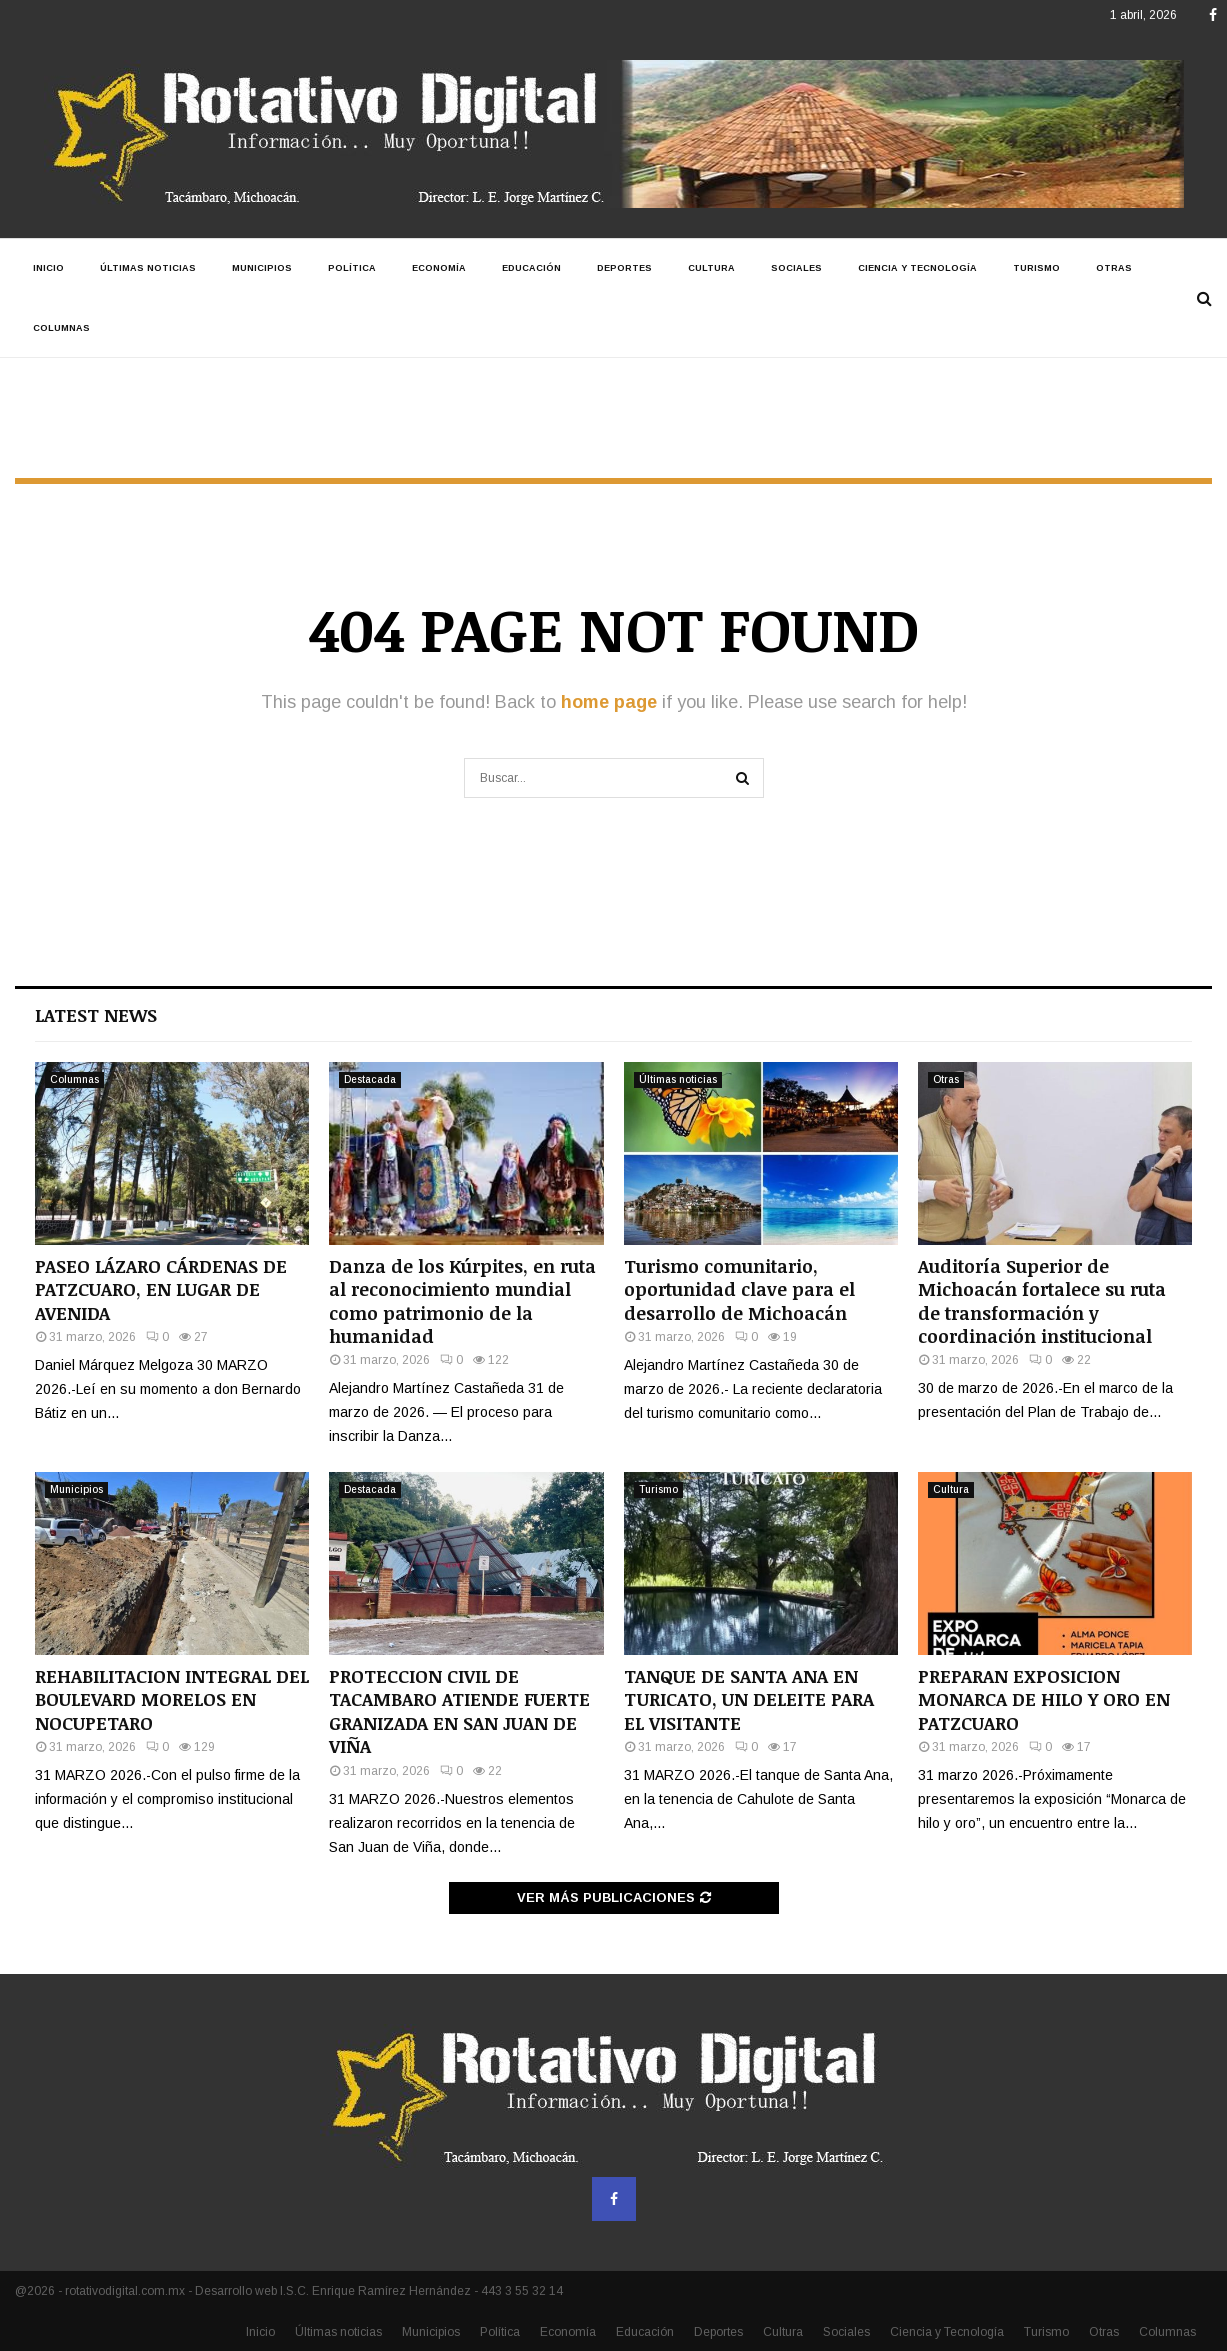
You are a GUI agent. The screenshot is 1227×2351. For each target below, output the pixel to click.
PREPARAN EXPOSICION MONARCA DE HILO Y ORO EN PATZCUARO (1044, 1699)
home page (609, 702)
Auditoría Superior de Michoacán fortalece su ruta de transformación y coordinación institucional (1042, 1301)
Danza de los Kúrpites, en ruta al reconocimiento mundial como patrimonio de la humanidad (462, 1301)
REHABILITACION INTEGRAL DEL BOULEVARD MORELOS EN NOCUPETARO (172, 1699)
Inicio (48, 268)
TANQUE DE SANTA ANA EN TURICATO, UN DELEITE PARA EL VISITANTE (749, 1699)
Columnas (61, 328)
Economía (439, 268)
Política (352, 268)
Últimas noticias (148, 268)
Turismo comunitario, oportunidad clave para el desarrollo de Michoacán (739, 1289)
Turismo (1036, 268)
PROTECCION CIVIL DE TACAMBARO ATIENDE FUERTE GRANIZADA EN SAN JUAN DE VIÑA (459, 1711)
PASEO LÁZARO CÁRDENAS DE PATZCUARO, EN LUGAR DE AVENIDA (161, 1289)
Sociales (796, 268)
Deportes (624, 268)
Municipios (262, 268)
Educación (531, 268)
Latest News (96, 1015)
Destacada (370, 1079)
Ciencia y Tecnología (917, 268)
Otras (1114, 268)
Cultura (711, 268)
